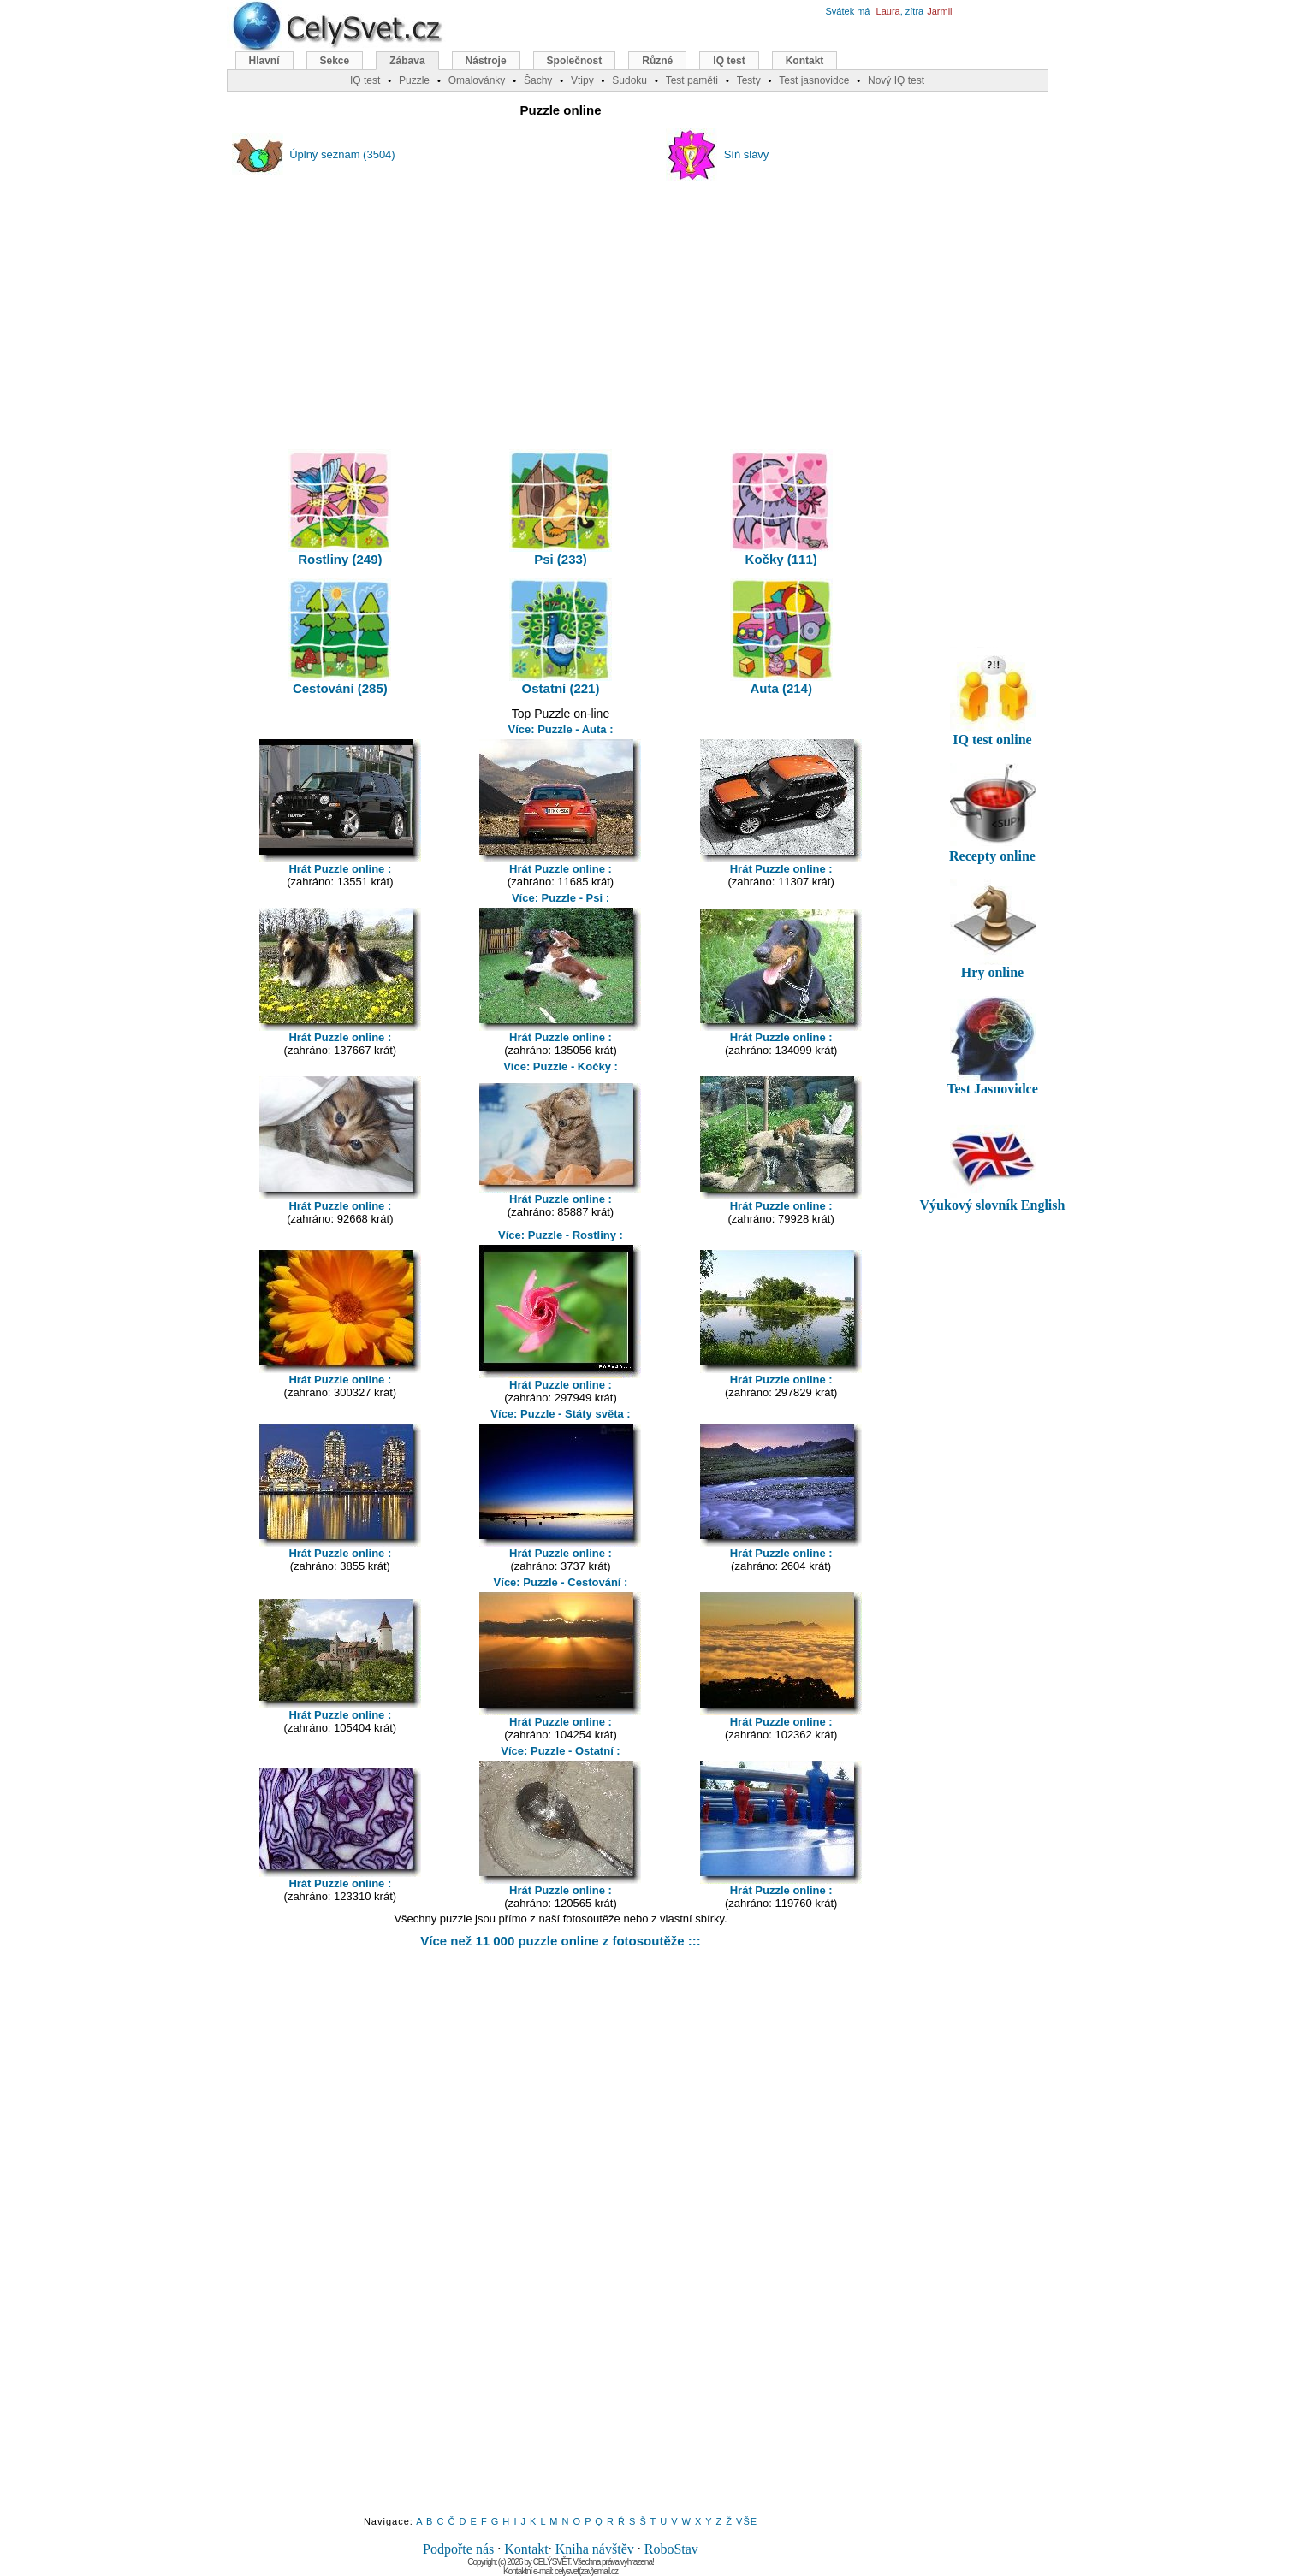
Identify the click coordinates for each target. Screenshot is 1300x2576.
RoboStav (671, 2549)
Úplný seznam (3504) (342, 154)
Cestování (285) (339, 637)
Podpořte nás (458, 2549)
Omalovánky (477, 80)
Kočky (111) (781, 507)
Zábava (406, 61)
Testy (749, 80)
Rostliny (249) (339, 507)
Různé (657, 61)
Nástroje (486, 61)
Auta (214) (781, 637)
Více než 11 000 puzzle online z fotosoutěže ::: (560, 1940)
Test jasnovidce (814, 80)
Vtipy (582, 80)
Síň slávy (746, 154)
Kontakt (526, 2549)
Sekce (335, 61)
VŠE (746, 2521)
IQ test (729, 61)
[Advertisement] (560, 307)
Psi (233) (560, 507)
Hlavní (264, 61)
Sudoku (629, 80)
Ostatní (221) (560, 637)
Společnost (575, 61)
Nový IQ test (896, 80)
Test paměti (692, 80)
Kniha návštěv (594, 2549)
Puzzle (414, 80)
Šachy (538, 80)
